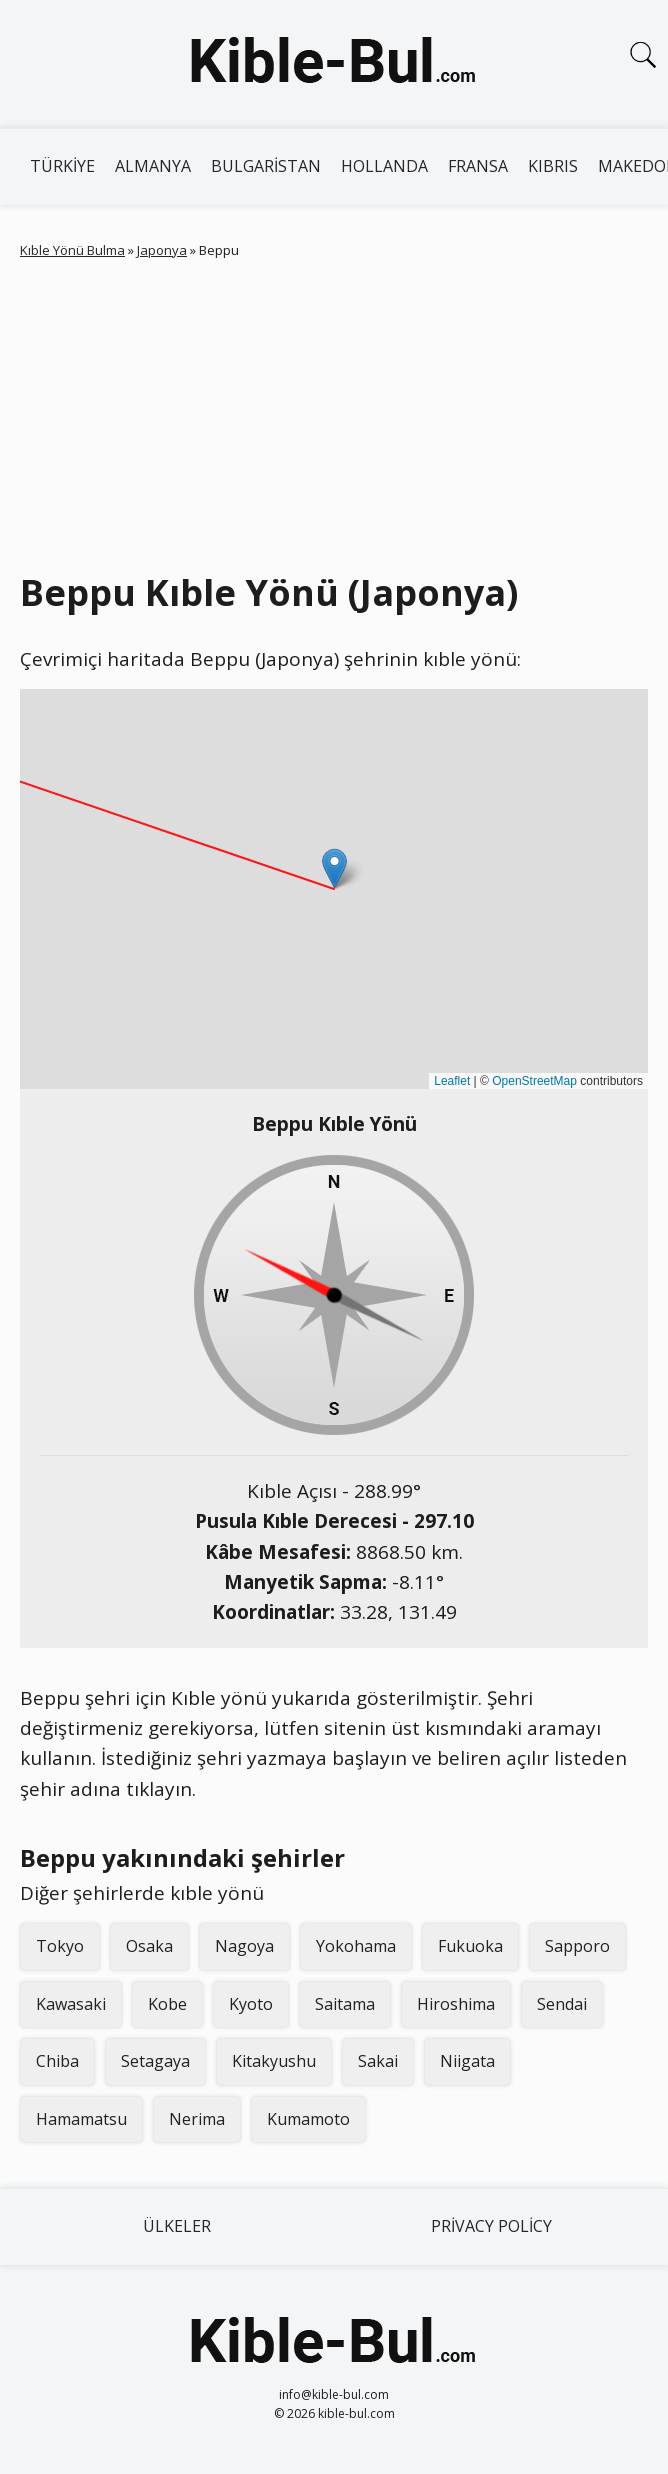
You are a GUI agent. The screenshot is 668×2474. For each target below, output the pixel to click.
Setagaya (155, 2061)
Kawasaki (71, 2004)
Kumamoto (308, 2119)
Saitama (345, 2004)
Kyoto (251, 2004)
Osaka (149, 1946)
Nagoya (244, 1946)
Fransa (478, 166)
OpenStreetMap (534, 1081)
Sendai (562, 2004)
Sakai (378, 2061)
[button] (334, 868)
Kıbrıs (553, 166)
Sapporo (577, 1946)
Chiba (57, 2061)
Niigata (467, 2061)
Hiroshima (456, 2004)
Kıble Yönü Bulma (72, 250)
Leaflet (452, 1081)
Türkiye (62, 166)
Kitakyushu (274, 2061)
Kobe (167, 2004)
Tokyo (60, 1946)
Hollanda (384, 166)
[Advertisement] (334, 411)
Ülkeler (177, 2226)
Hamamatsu (81, 2119)
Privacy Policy (491, 2226)
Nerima (197, 2119)
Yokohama (356, 1946)
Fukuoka (470, 1946)
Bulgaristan (266, 166)
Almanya (153, 166)
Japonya (162, 250)
